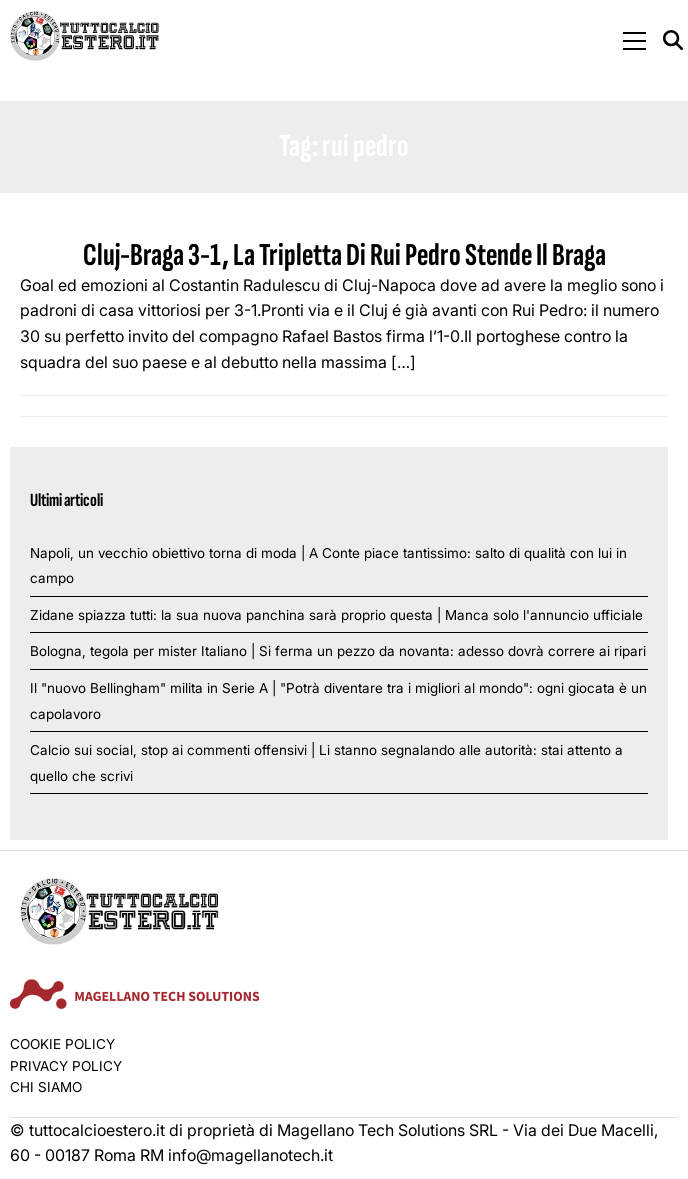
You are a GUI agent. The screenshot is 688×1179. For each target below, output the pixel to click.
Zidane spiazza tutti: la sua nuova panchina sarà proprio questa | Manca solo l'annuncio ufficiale (336, 615)
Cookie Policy (62, 1044)
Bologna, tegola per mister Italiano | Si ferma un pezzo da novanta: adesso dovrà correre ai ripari (338, 651)
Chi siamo (46, 1087)
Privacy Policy (66, 1066)
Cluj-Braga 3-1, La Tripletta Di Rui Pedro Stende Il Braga (344, 255)
